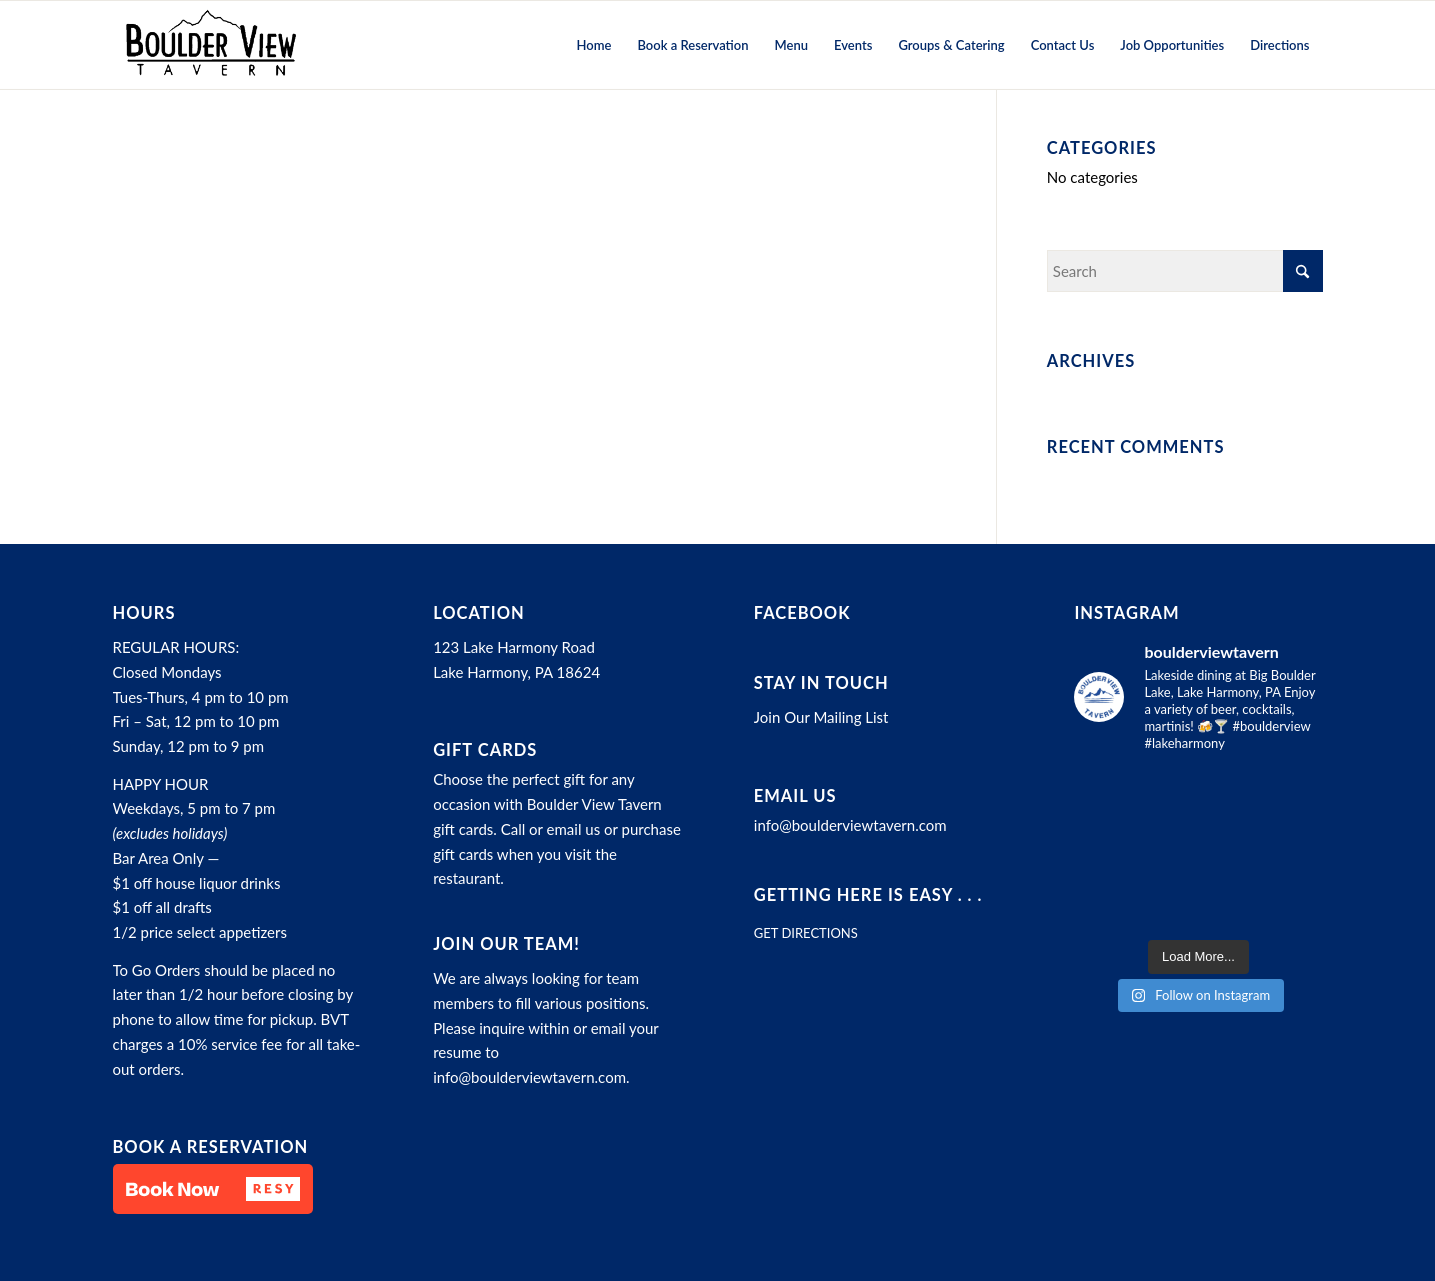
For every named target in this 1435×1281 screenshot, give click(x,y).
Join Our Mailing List (821, 717)
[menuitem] (594, 45)
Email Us (795, 796)
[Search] (1185, 271)
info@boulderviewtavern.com (529, 1077)
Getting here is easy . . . (868, 895)
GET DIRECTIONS (806, 933)
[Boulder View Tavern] (210, 45)
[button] (213, 1189)
